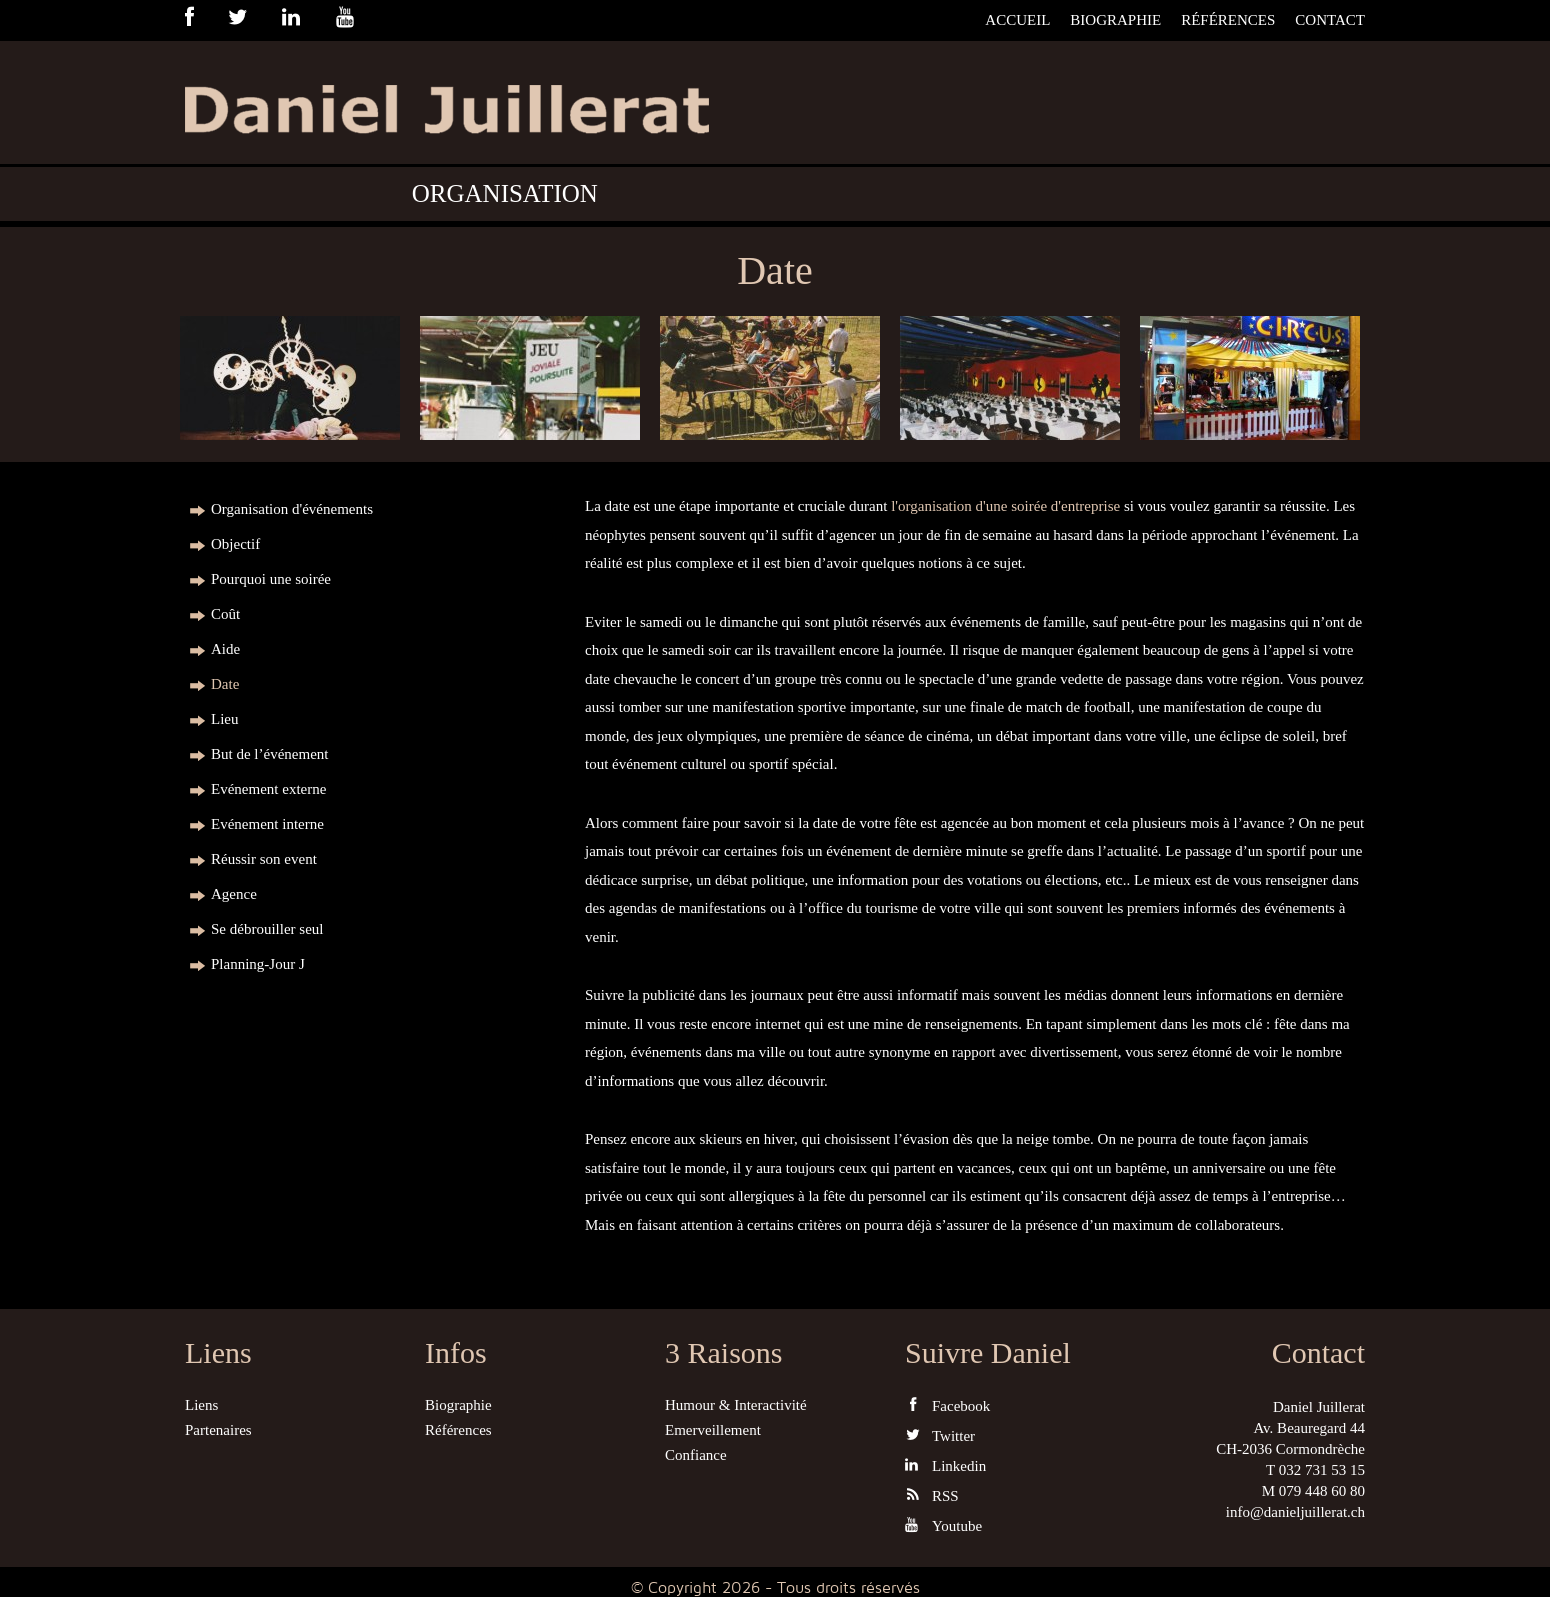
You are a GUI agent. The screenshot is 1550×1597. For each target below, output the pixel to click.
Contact (1330, 20)
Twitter (940, 1435)
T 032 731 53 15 (1315, 1470)
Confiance (696, 1455)
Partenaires (218, 1430)
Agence (234, 894)
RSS (932, 1495)
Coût (225, 614)
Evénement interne (267, 824)
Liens (201, 1405)
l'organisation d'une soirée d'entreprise (1005, 506)
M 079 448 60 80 (1313, 1491)
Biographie (1115, 20)
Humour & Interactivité (736, 1405)
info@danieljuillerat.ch (1295, 1512)
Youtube (943, 1525)
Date (225, 684)
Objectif (235, 544)
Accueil (1017, 20)
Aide (225, 649)
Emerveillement (713, 1430)
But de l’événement (269, 754)
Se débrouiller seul (267, 929)
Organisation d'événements (292, 509)
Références (1228, 20)
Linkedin (945, 1465)
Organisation (505, 193)
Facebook (947, 1405)
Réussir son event (264, 859)
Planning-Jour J (258, 964)
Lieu (225, 719)
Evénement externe (268, 789)
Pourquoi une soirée (271, 579)
